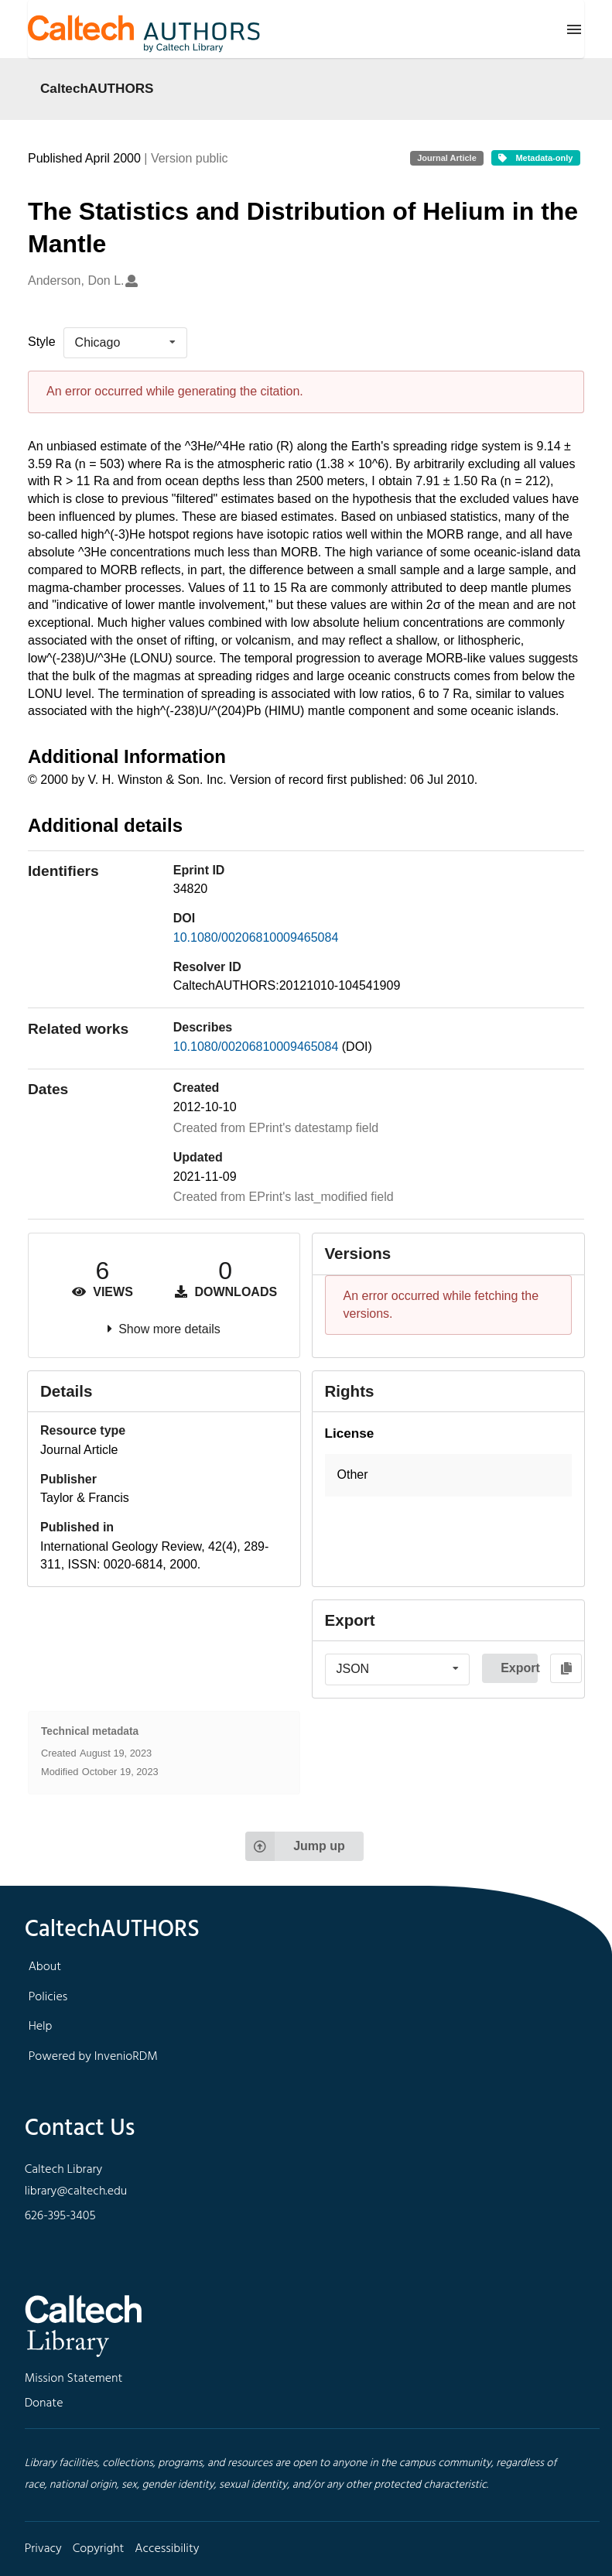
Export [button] (519, 1668)
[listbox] (125, 342)
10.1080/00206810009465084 (256, 937)
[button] (449, 1475)
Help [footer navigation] (41, 2027)
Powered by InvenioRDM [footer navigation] (93, 2057)
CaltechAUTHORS (97, 88)
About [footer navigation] (45, 1967)
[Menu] (574, 29)
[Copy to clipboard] (566, 1668)
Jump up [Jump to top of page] (295, 1846)
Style (42, 341)
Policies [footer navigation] (48, 1997)
